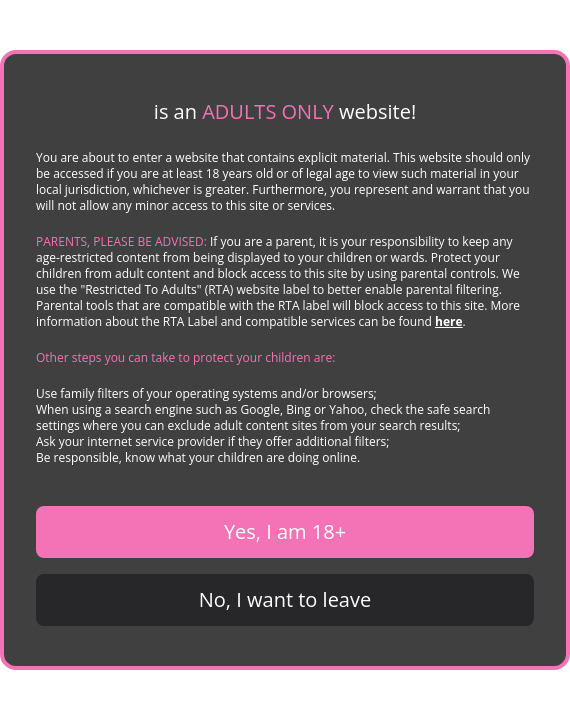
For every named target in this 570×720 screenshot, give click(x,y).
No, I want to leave (285, 599)
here (449, 321)
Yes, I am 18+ (285, 531)
